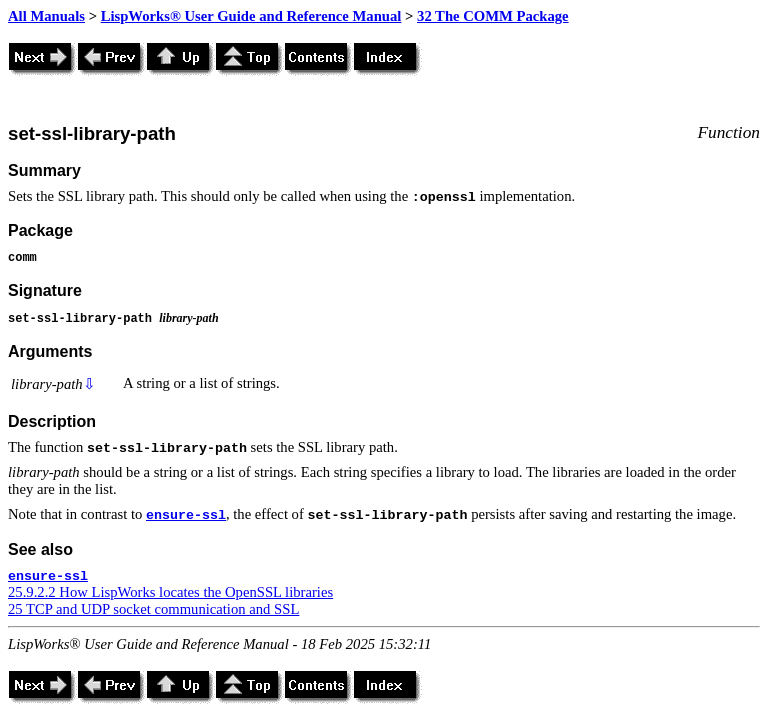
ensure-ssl (186, 515)
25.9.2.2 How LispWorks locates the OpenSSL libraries (170, 592)
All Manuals (46, 16)
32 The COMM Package (493, 16)
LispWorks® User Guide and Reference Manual (251, 16)
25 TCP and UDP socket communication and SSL (153, 609)
